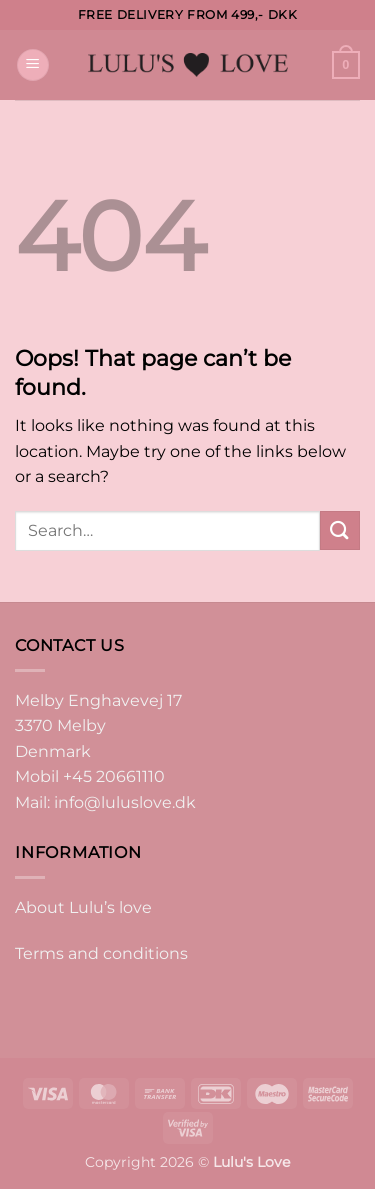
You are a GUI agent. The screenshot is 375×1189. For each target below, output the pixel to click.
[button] (33, 65)
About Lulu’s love (83, 907)
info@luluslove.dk (125, 802)
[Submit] (340, 530)
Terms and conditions (101, 953)
